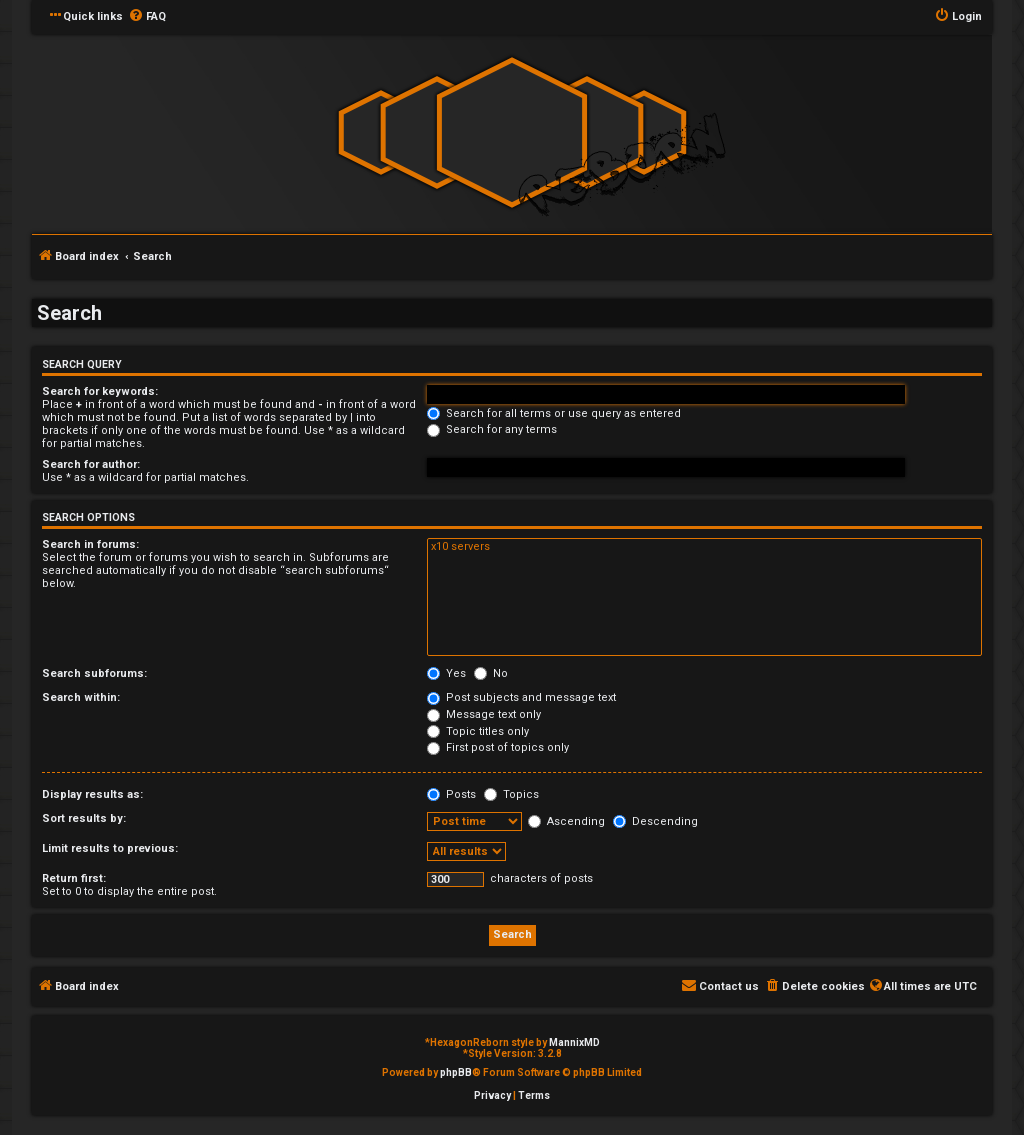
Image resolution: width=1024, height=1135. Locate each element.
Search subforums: (94, 673)
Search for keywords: (100, 391)
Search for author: (91, 464)
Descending (655, 821)
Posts (451, 794)
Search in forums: (90, 544)
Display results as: (92, 794)
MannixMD (574, 1042)
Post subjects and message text (521, 697)
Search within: (81, 697)
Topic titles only (478, 731)
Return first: (74, 878)
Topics (511, 794)
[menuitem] (147, 17)
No (491, 673)
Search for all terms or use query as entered (554, 413)
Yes (446, 673)
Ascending (566, 821)
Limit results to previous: (110, 848)
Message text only (484, 714)
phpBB (456, 1072)
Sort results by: (84, 818)
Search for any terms (492, 429)
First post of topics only (498, 747)
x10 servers (704, 547)
